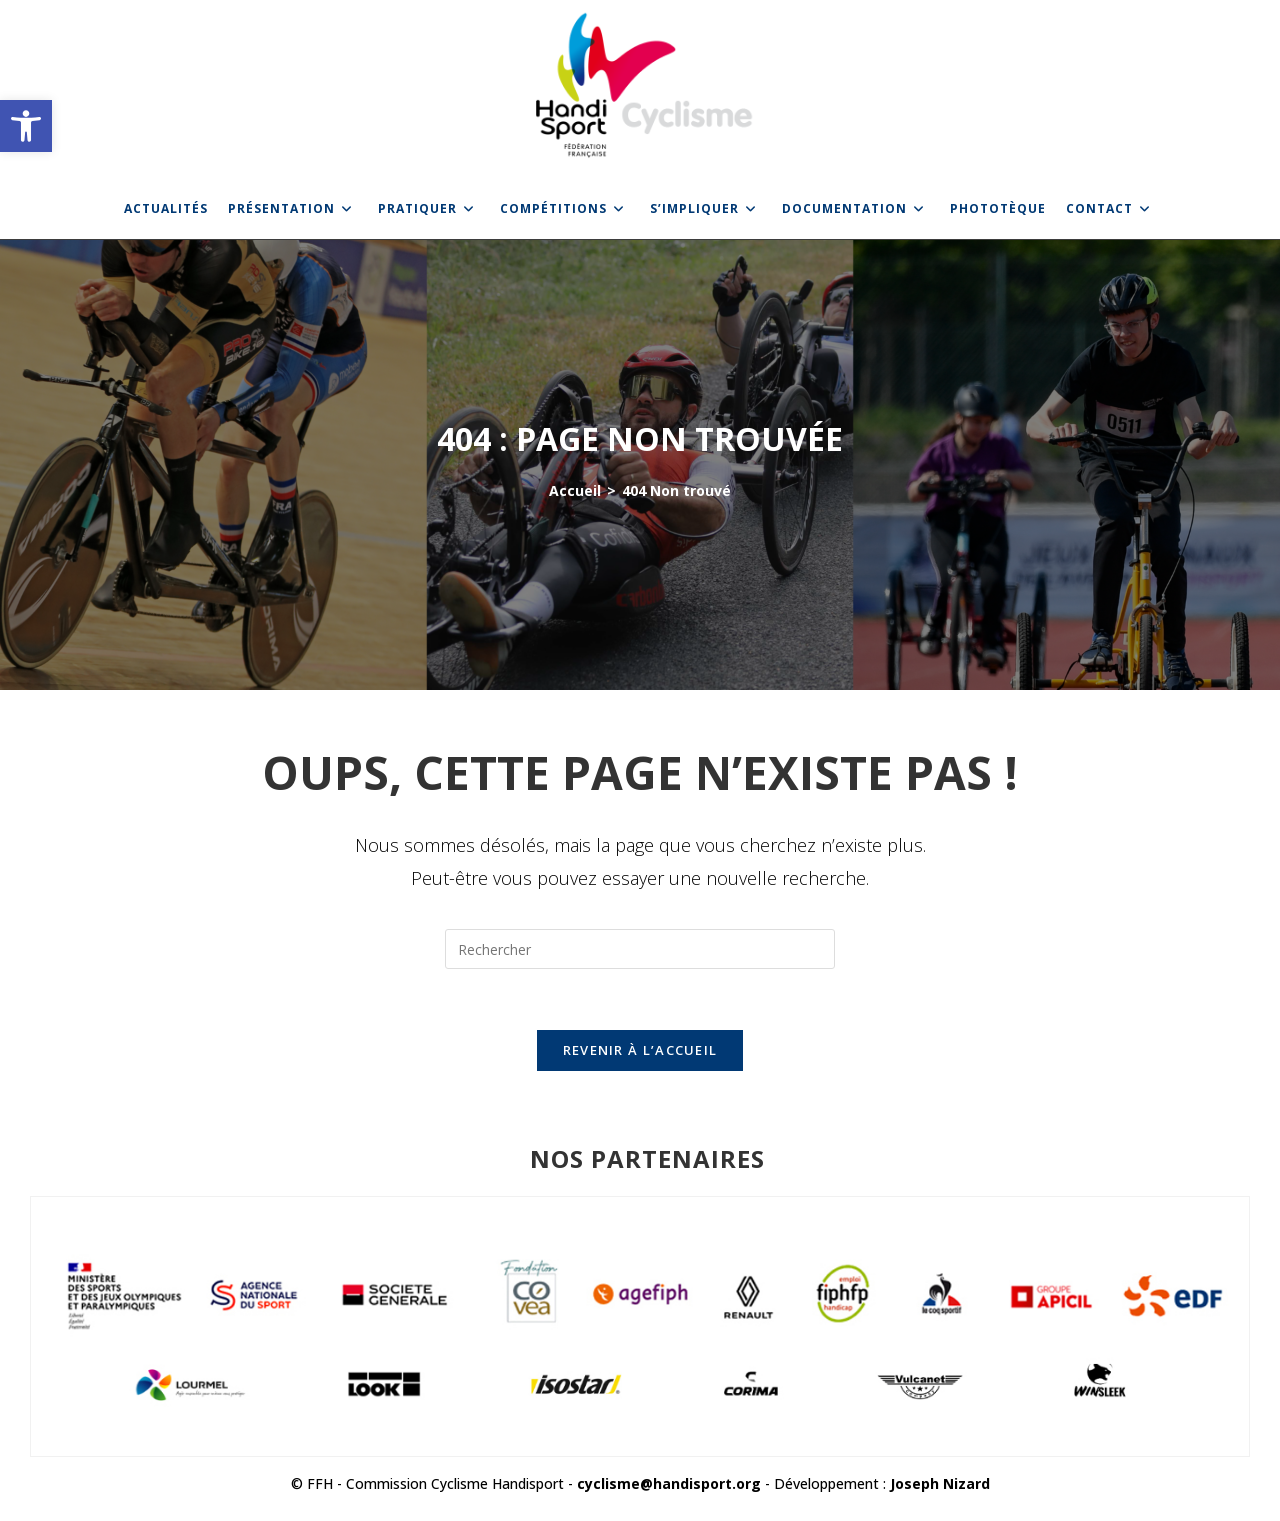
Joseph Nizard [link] (940, 1483)
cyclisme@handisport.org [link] (669, 1483)
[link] (26, 126)
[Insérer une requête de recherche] (640, 949)
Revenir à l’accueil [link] (640, 1050)
